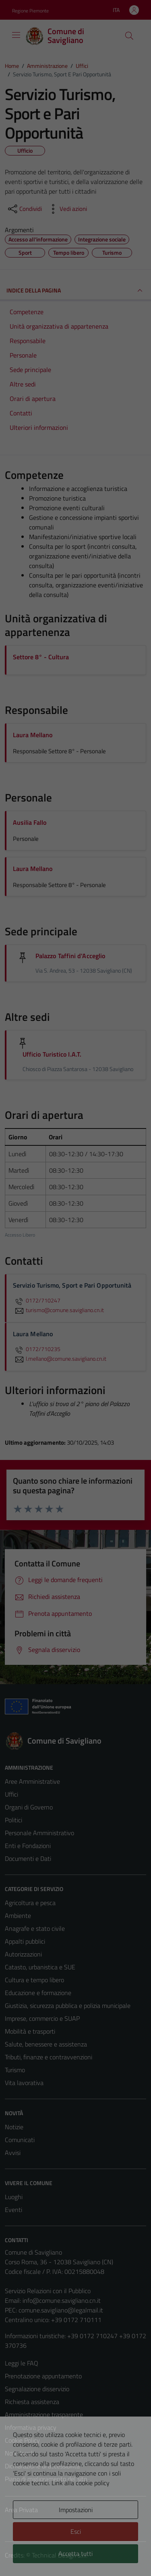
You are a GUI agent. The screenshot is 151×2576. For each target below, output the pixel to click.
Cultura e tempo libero (34, 1980)
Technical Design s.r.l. (59, 2555)
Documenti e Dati (28, 1858)
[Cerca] (129, 35)
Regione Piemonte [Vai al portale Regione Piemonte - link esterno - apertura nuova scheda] (30, 10)
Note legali (19, 2453)
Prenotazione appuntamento (43, 2376)
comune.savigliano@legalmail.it (61, 2310)
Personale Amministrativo (39, 1833)
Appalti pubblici (25, 1941)
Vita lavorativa (24, 2082)
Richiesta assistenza (32, 2401)
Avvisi (13, 2152)
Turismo (15, 2070)
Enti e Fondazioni (28, 1845)
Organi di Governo (29, 1807)
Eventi (13, 2209)
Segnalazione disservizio (37, 2389)
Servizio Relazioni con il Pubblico (48, 2291)
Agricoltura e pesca (30, 1902)
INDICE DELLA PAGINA (75, 290)
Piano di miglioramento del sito (46, 2479)
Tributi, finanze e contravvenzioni (48, 2057)
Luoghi (14, 2197)
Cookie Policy (22, 2440)
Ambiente (18, 1915)
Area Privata (21, 2510)
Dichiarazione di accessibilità (42, 2466)
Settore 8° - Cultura (41, 657)
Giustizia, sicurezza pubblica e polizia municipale (67, 2005)
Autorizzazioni (23, 1954)
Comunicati (20, 2140)
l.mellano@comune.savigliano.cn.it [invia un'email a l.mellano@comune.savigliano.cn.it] (59, 1358)
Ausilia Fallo (29, 822)
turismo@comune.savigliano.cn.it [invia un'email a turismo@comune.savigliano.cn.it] (58, 1310)
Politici (13, 1820)
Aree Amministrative (32, 1781)
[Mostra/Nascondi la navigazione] (16, 35)
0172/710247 (36, 1300)
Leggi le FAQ (21, 2363)
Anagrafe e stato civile (35, 1928)
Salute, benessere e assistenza (46, 2044)
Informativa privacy (30, 2427)
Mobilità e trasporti (30, 2031)
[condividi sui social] (24, 208)
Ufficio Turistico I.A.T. (52, 1054)
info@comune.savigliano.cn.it (62, 2300)
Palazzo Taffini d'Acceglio (70, 956)
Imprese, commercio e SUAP (42, 2018)
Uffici (11, 1794)
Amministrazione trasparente (44, 2414)
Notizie (14, 2127)
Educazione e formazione (38, 1992)
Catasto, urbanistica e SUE (40, 1967)
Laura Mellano (32, 735)
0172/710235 (36, 1349)
